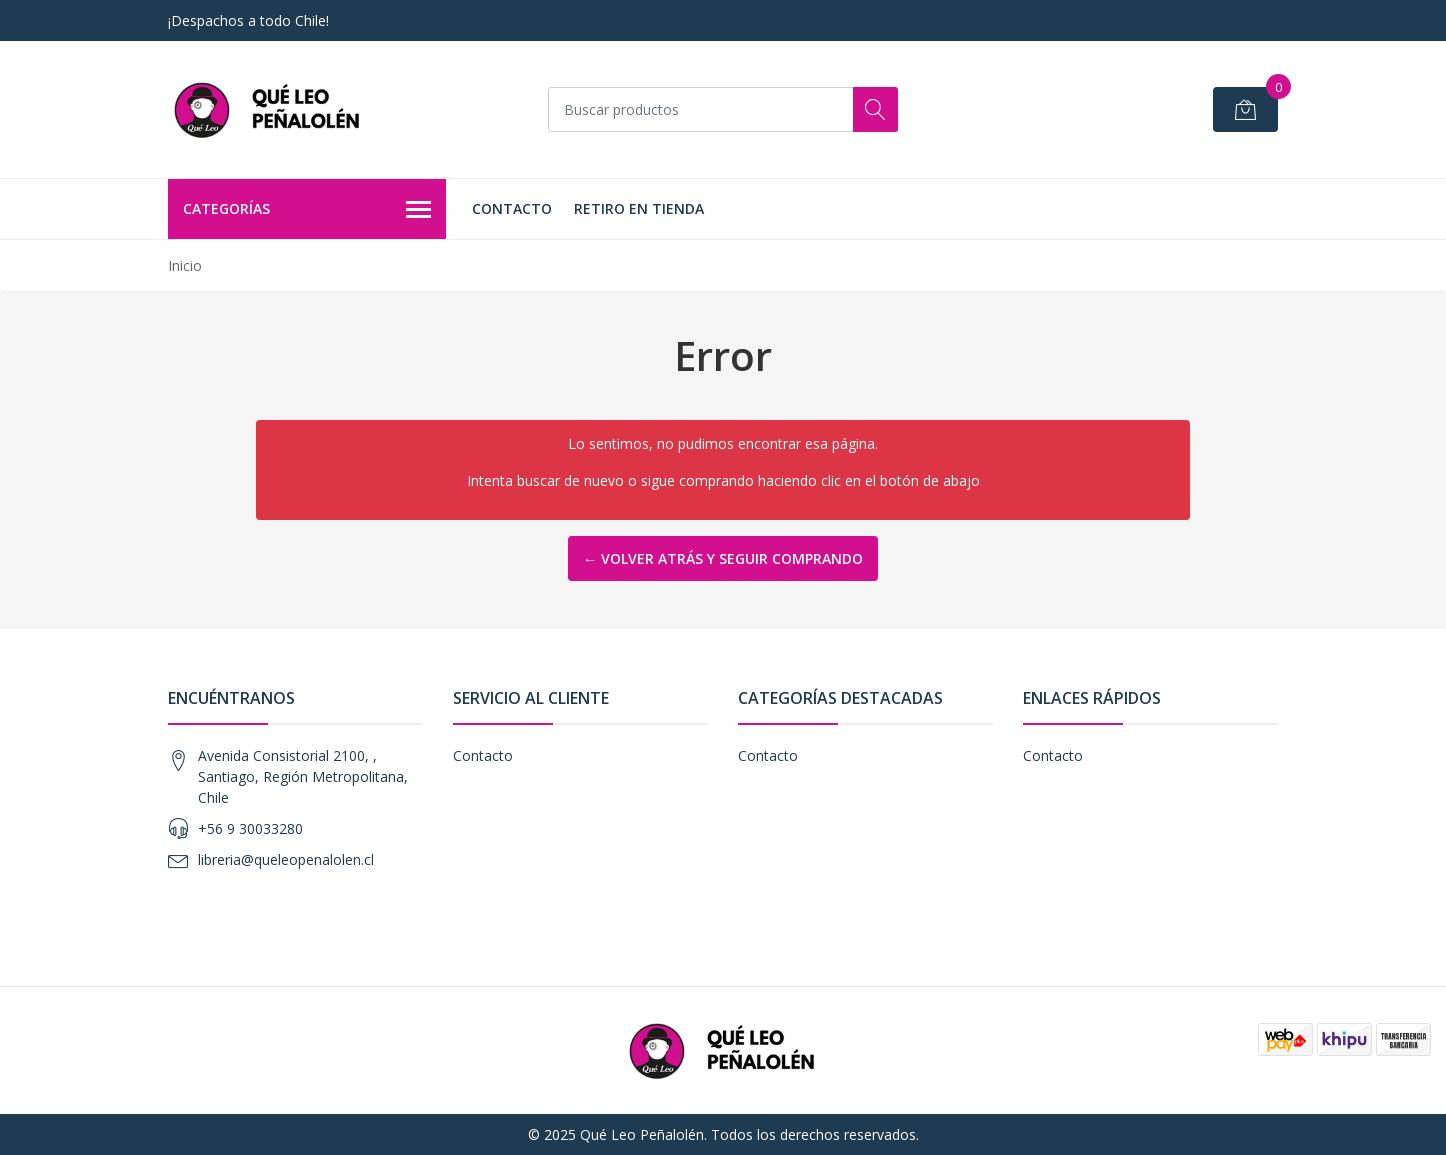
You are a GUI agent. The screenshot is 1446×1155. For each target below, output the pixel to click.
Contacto (512, 208)
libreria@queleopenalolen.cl (286, 859)
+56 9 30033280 (250, 828)
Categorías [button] (307, 210)
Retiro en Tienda (639, 208)
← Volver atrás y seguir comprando (723, 558)
